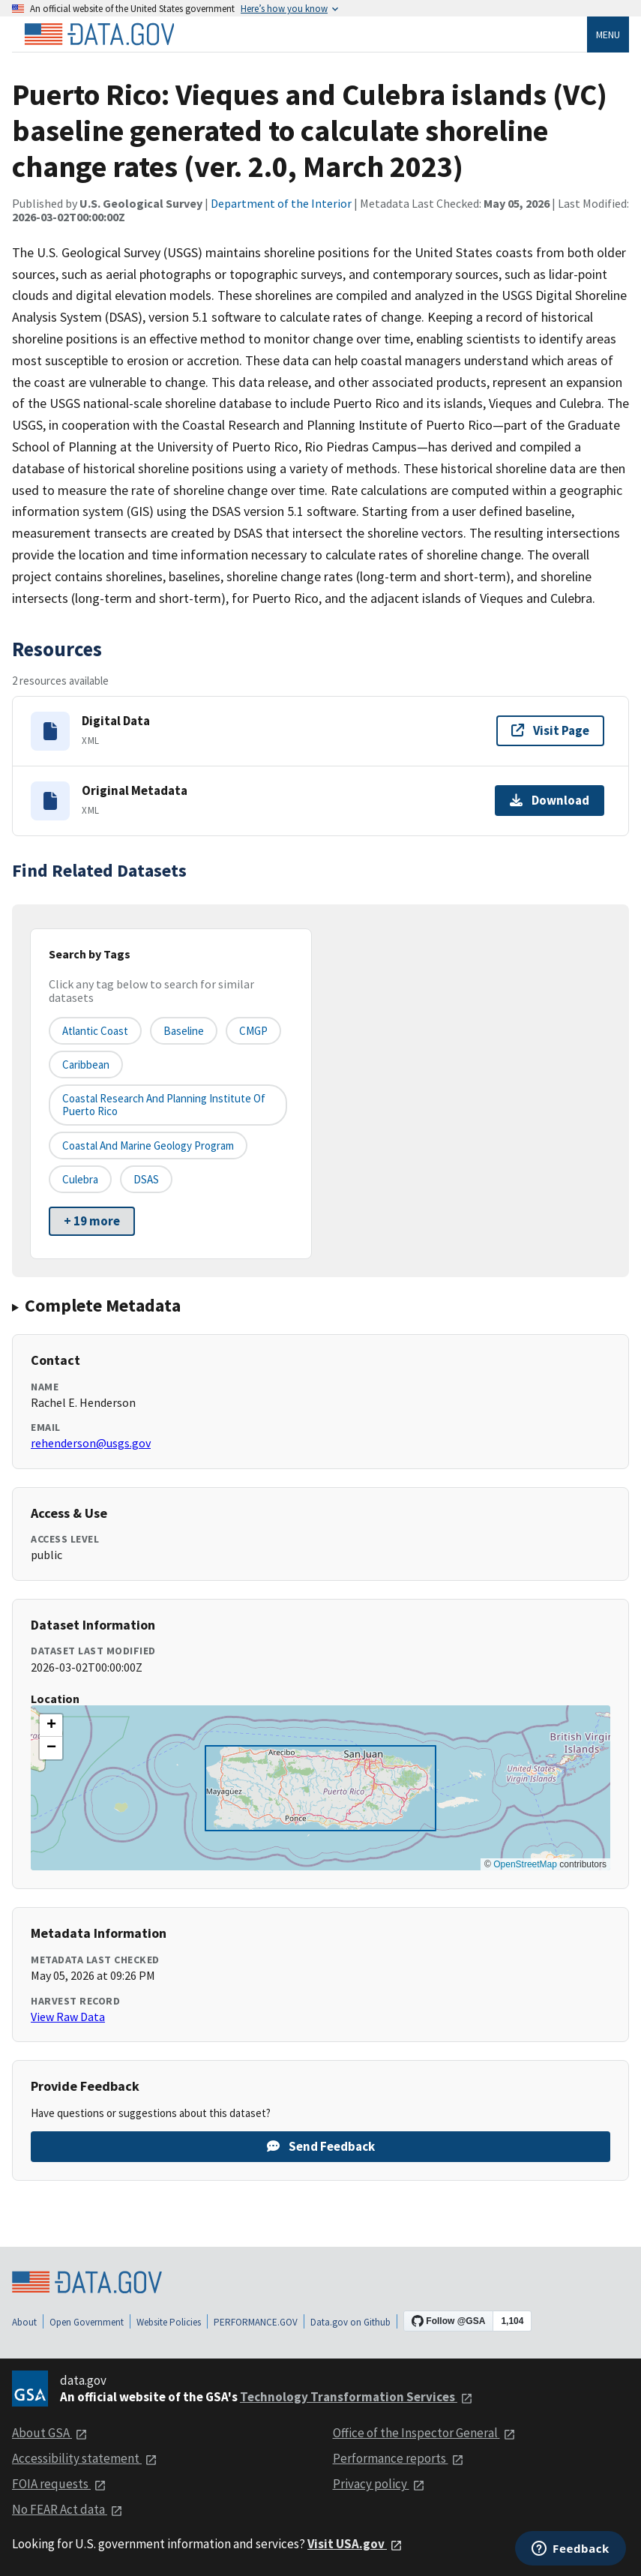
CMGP (253, 1031)
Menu (608, 34)
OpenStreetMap (525, 1864)
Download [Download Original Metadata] (549, 800)
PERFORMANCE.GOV (256, 2322)
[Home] (99, 34)
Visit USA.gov (355, 2544)
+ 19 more (92, 1221)
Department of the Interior (281, 203)
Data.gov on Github (350, 2322)
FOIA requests (59, 2484)
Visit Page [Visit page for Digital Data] (550, 730)
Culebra (80, 1179)
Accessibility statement (84, 2458)
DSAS (146, 1179)
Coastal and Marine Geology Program (148, 1145)
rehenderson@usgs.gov (91, 1442)
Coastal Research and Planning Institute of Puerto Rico (163, 1104)
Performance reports (398, 2458)
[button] (51, 1725)
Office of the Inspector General (424, 2433)
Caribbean (85, 1064)
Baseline (183, 1031)
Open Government (86, 2322)
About (24, 2322)
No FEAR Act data (67, 2509)
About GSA (50, 2433)
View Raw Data (68, 2016)
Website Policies (168, 2322)
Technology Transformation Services (356, 2397)
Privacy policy (379, 2484)
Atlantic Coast (95, 1031)
